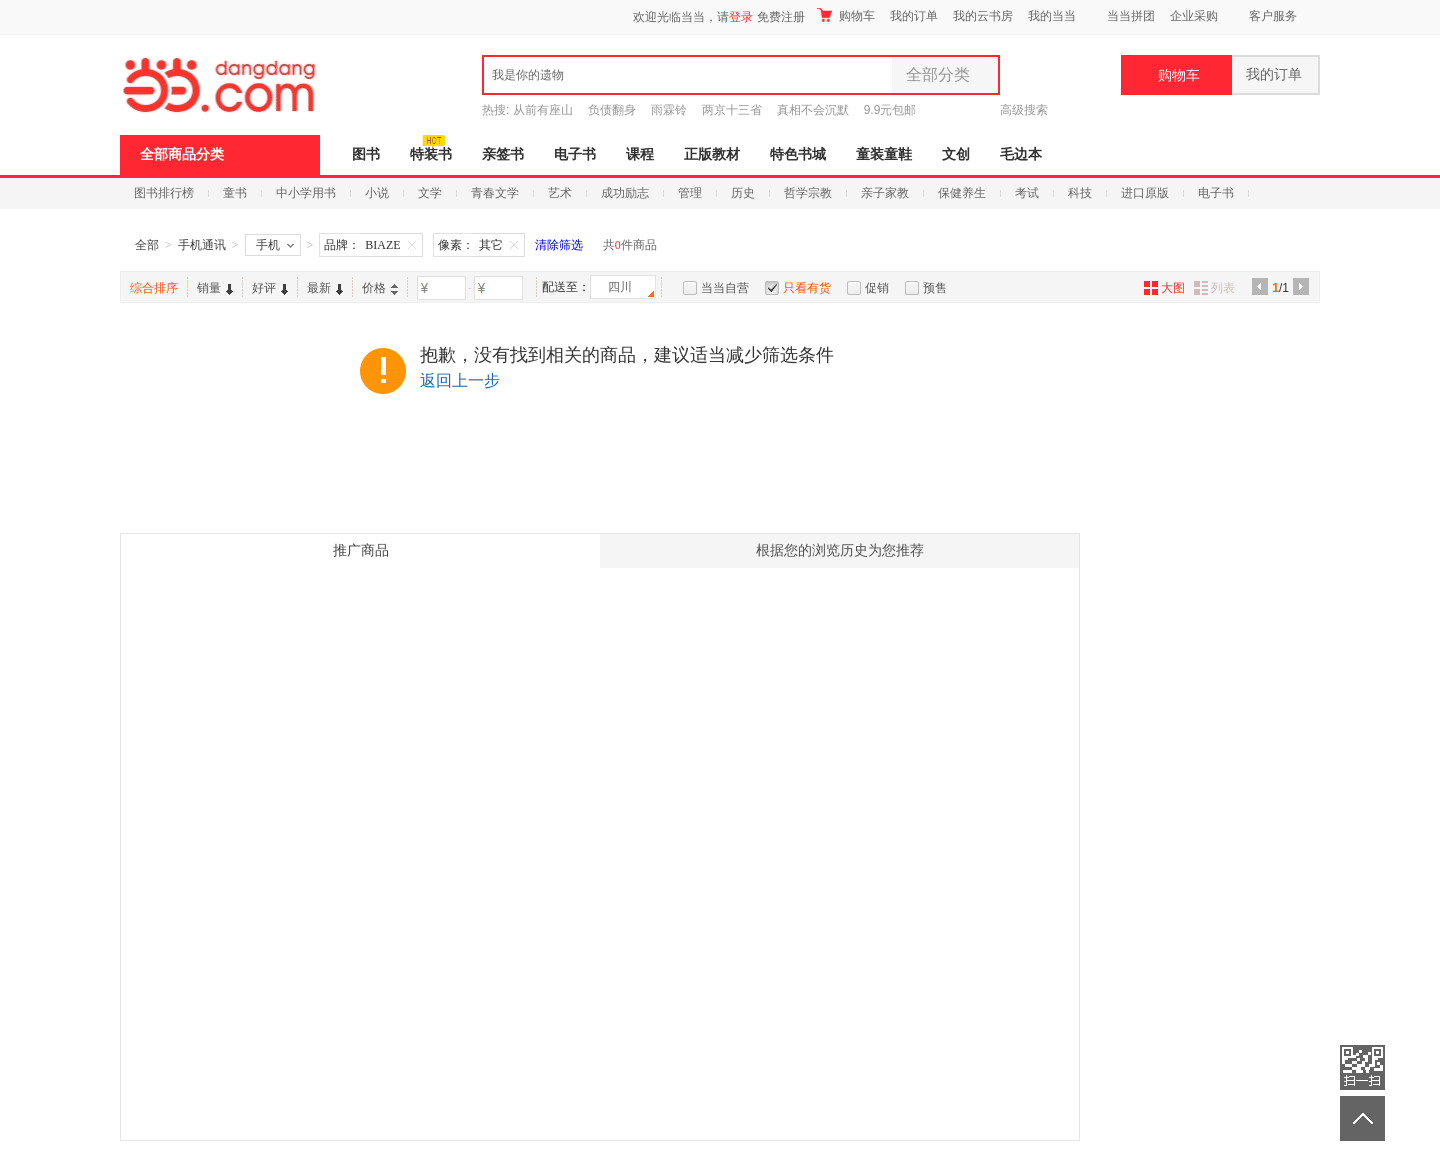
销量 (215, 288)
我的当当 (1052, 16)
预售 (935, 288)
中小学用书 (306, 193)
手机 (275, 245)
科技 (1080, 193)
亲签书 (503, 154)
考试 (1027, 193)
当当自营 (725, 288)
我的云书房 (983, 16)
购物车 (846, 15)
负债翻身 (612, 110)
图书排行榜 (164, 193)
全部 (147, 245)
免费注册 (781, 17)
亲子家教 (885, 193)
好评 (270, 288)
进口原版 (1145, 193)
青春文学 (495, 193)
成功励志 (625, 193)
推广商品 (361, 550)
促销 (877, 288)
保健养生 (962, 193)
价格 (380, 288)
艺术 (560, 193)
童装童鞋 (884, 154)
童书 (235, 193)
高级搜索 (1024, 110)
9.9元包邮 (890, 110)
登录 (741, 17)
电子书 (575, 154)
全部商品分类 (182, 154)
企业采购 (1194, 16)
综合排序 (154, 288)
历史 (743, 193)
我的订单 (914, 16)
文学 (430, 193)
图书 (366, 154)
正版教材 (712, 154)
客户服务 (1273, 16)
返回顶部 (1362, 1118)
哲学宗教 (808, 193)
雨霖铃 (669, 110)
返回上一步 (460, 380)
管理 (690, 193)
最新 (325, 288)
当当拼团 (1131, 16)
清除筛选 (559, 245)
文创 (956, 154)
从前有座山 (543, 110)
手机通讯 (202, 245)
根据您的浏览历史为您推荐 (840, 550)
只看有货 (807, 288)
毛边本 (1021, 154)
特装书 (431, 154)
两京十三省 (732, 110)
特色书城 (798, 154)
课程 (640, 154)
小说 (377, 193)
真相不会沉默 (813, 110)
